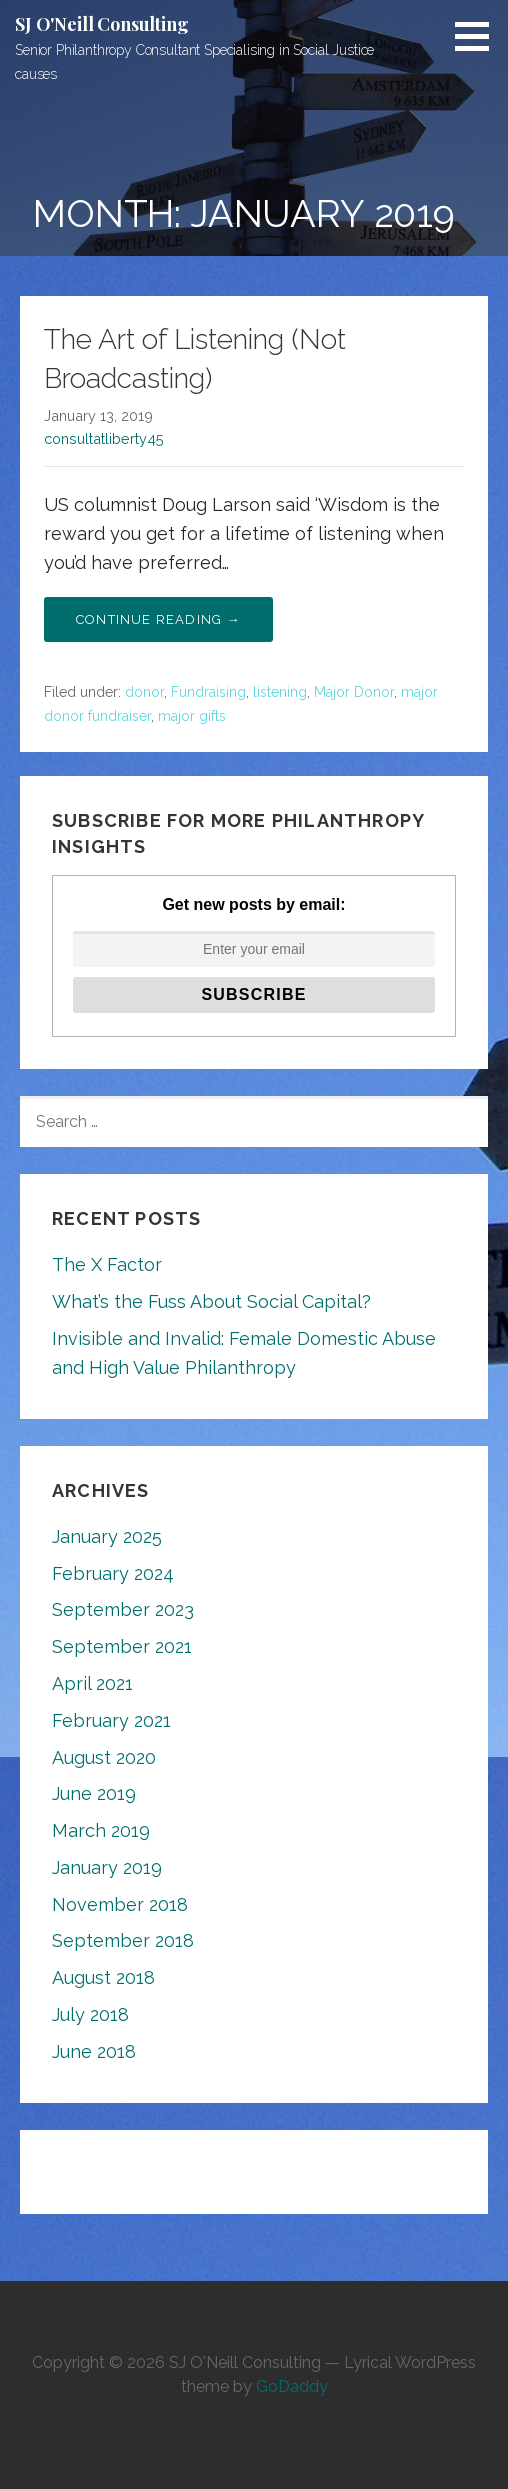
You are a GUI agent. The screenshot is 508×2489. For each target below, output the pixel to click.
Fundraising (208, 692)
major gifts (192, 716)
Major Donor (354, 692)
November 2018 (120, 1904)
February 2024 (113, 1573)
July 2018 (90, 2014)
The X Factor (107, 1264)
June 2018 (94, 2051)
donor (144, 692)
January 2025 (107, 1536)
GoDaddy (292, 2386)
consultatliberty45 (104, 438)
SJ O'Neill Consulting (102, 24)
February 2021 (111, 1720)
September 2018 (123, 1940)
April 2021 (92, 1683)
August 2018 (103, 1977)
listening (280, 692)
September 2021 (122, 1646)
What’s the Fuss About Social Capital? (211, 1301)
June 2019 (94, 1793)
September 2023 (123, 1609)
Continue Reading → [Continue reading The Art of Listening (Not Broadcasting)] (158, 619)
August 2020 (104, 1757)
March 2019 (101, 1830)
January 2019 (107, 1867)
